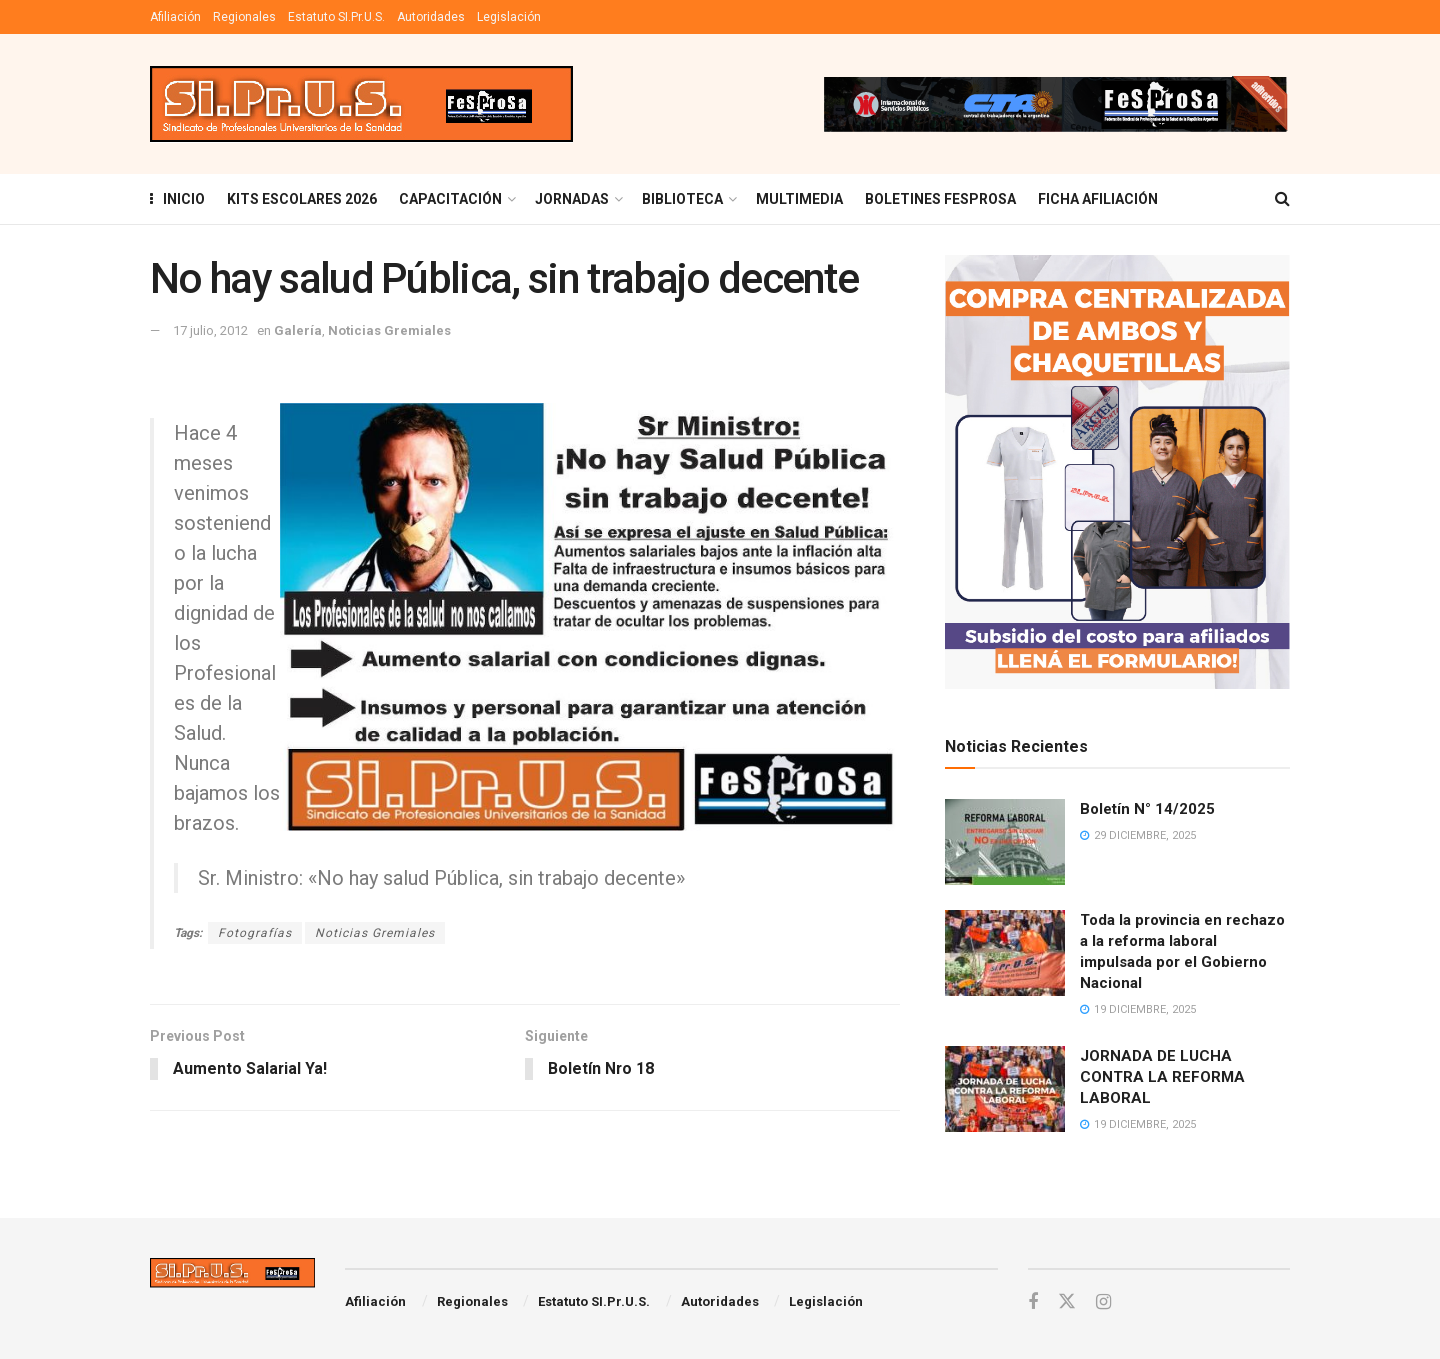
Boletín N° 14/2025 (1147, 809)
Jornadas (572, 199)
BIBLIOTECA (682, 199)
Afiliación (175, 17)
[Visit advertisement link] (1055, 104)
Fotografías (255, 933)
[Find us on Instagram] (1103, 1302)
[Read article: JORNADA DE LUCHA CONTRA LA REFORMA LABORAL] (1005, 1089)
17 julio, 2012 (210, 330)
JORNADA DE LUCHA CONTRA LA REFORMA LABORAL (1162, 1077)
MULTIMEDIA (799, 199)
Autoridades (431, 17)
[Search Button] (1282, 199)
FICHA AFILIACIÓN (1098, 199)
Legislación (509, 17)
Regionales (244, 17)
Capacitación (450, 199)
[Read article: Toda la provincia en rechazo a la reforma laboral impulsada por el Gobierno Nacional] (1005, 953)
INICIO (177, 199)
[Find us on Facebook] (1033, 1302)
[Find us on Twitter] (1067, 1302)
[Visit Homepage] (361, 104)
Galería (298, 330)
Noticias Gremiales (389, 330)
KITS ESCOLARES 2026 (302, 199)
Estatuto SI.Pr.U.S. (336, 17)
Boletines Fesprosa (940, 199)
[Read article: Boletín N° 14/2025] (1005, 842)
